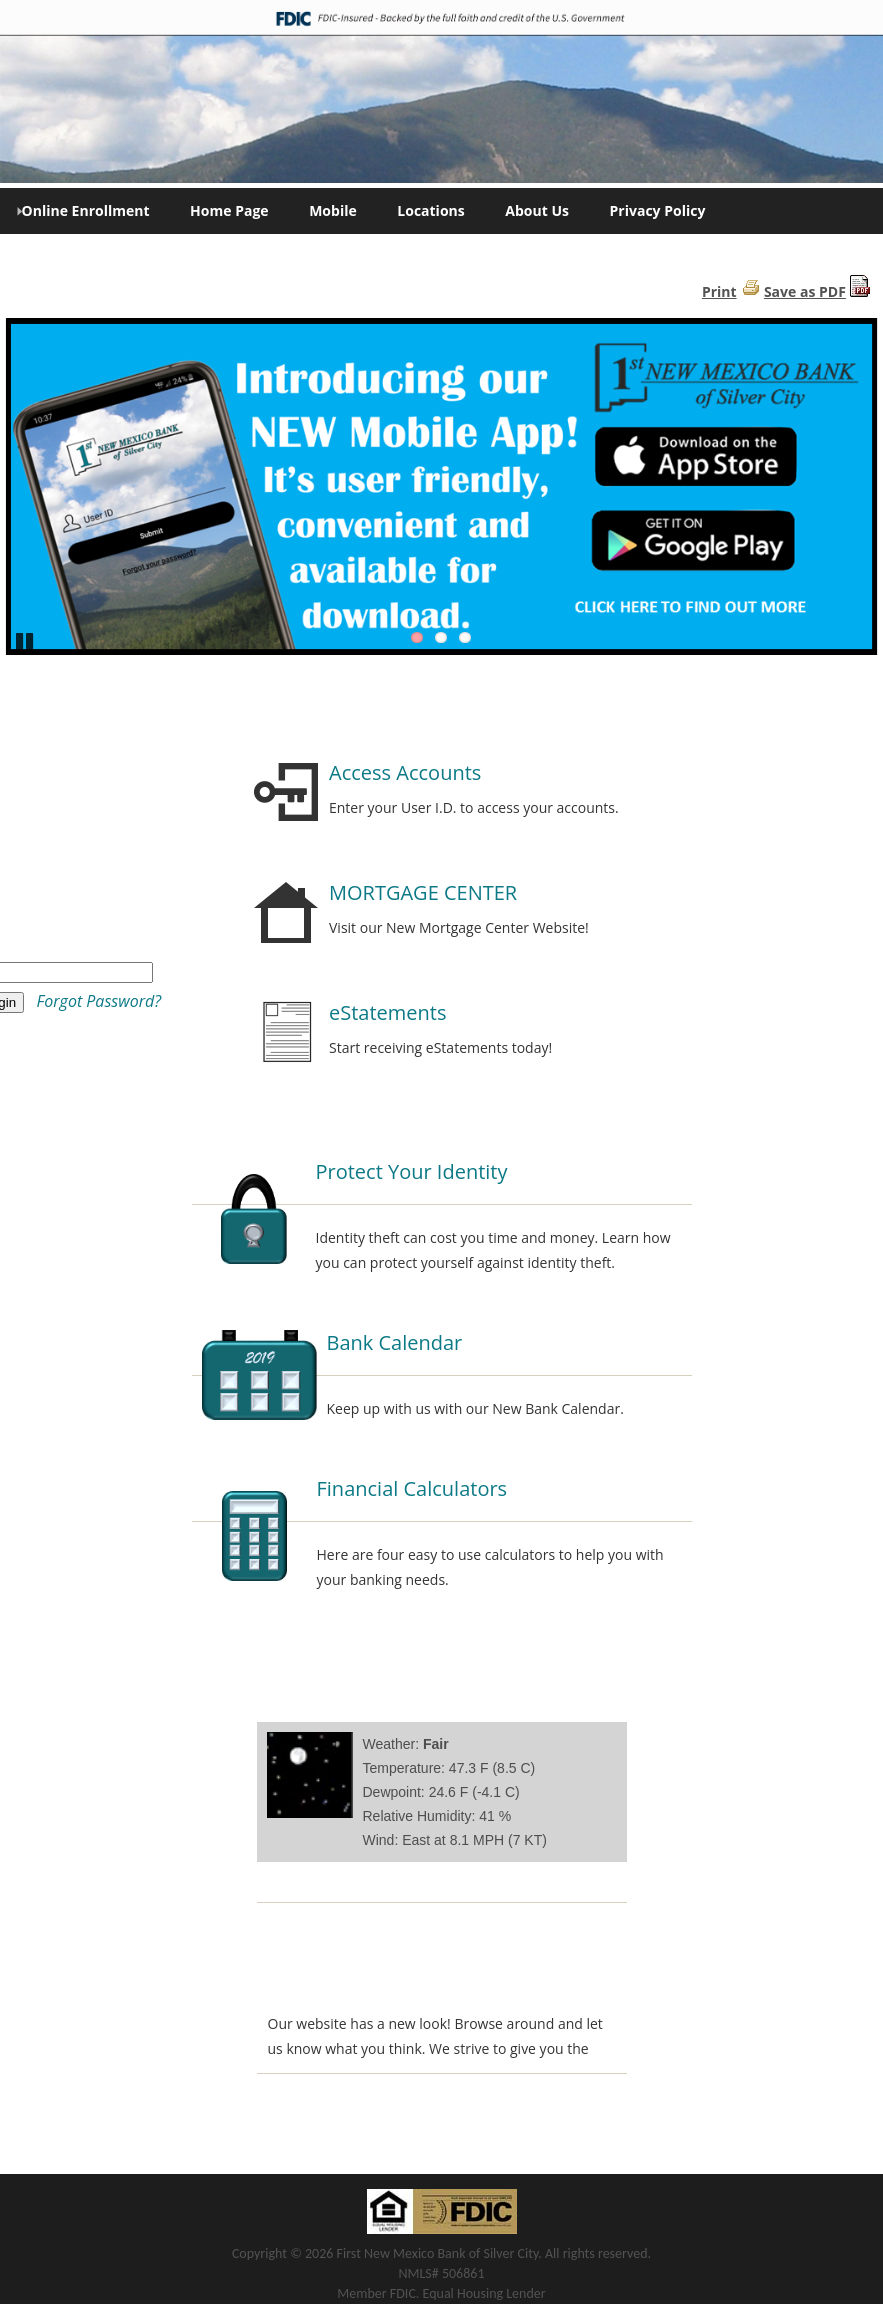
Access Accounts (405, 772)
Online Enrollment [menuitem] (83, 210)
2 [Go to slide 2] (441, 637)
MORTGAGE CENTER (423, 892)
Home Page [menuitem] (229, 210)
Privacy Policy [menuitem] (658, 210)
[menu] (441, 211)
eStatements (387, 1012)
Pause (25, 640)
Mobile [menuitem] (333, 210)
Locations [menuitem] (430, 210)
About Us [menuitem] (537, 210)
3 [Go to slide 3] (465, 637)
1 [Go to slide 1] (417, 637)
